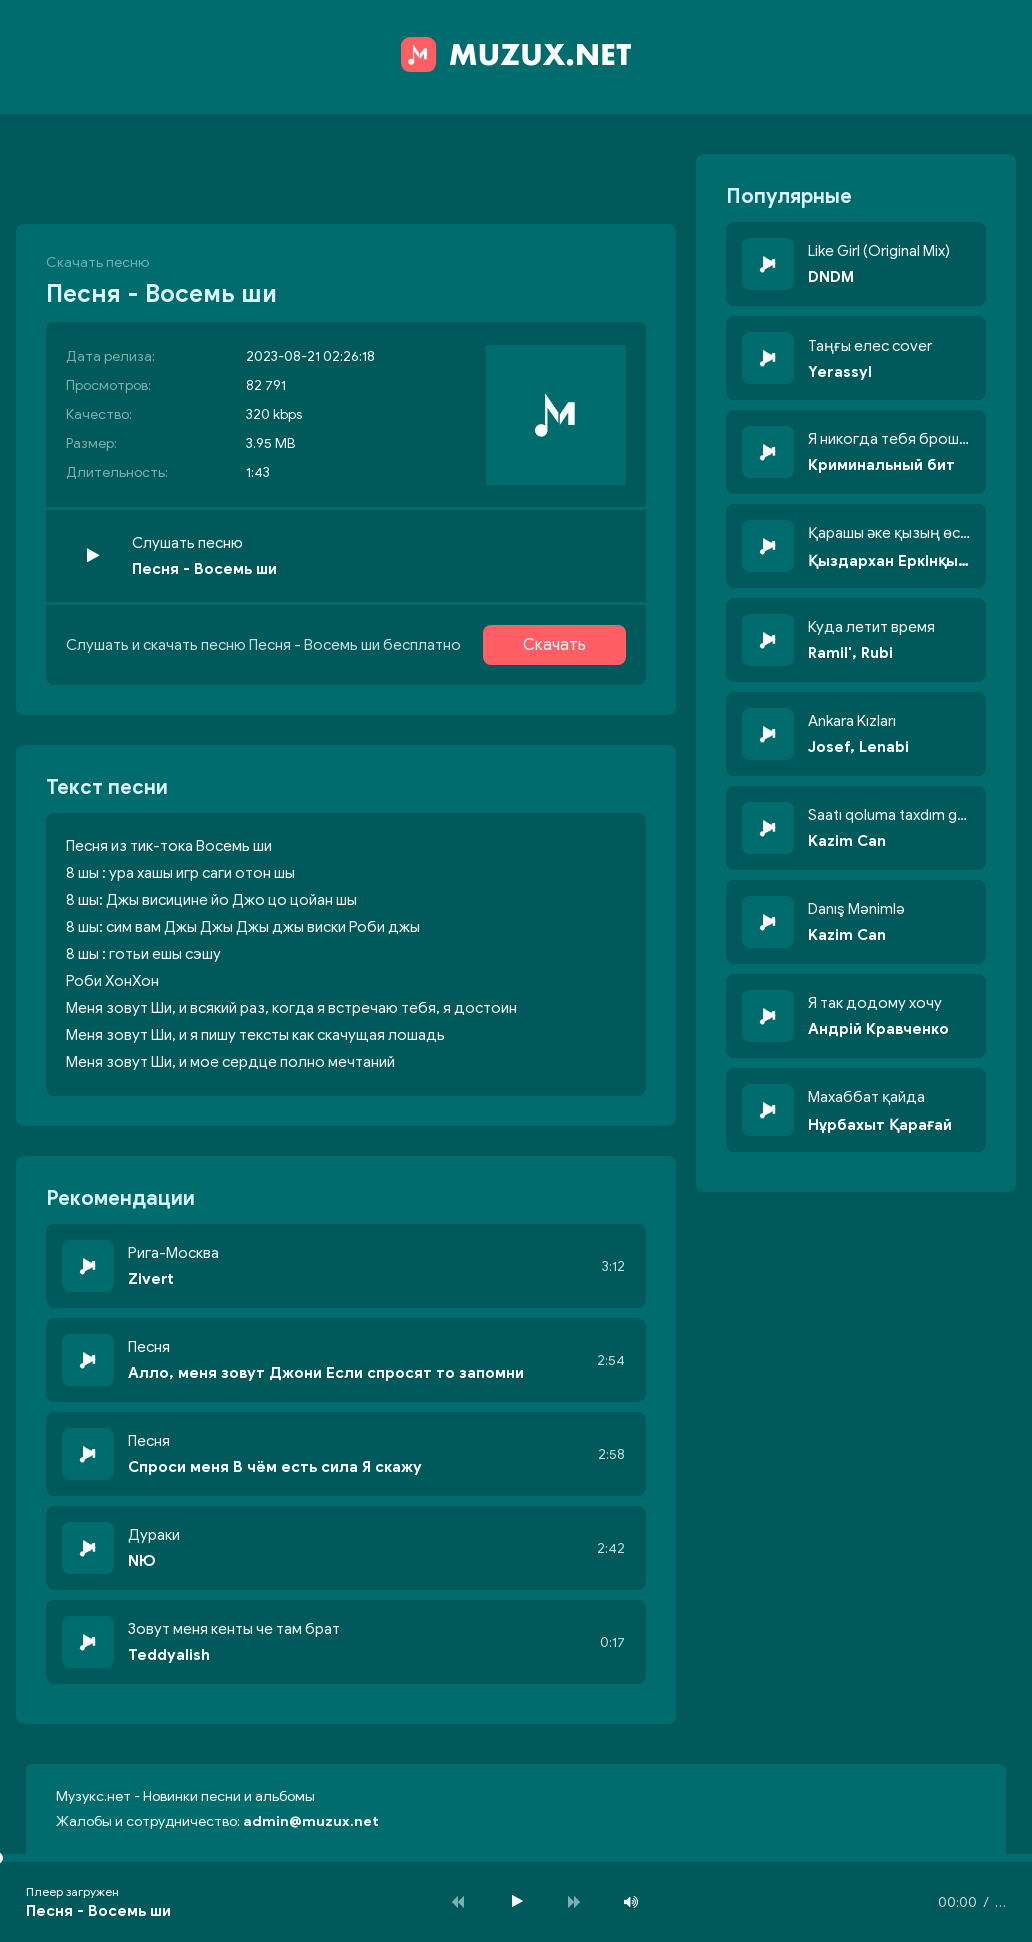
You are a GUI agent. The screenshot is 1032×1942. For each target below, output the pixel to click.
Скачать (554, 645)
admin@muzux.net (311, 1821)
